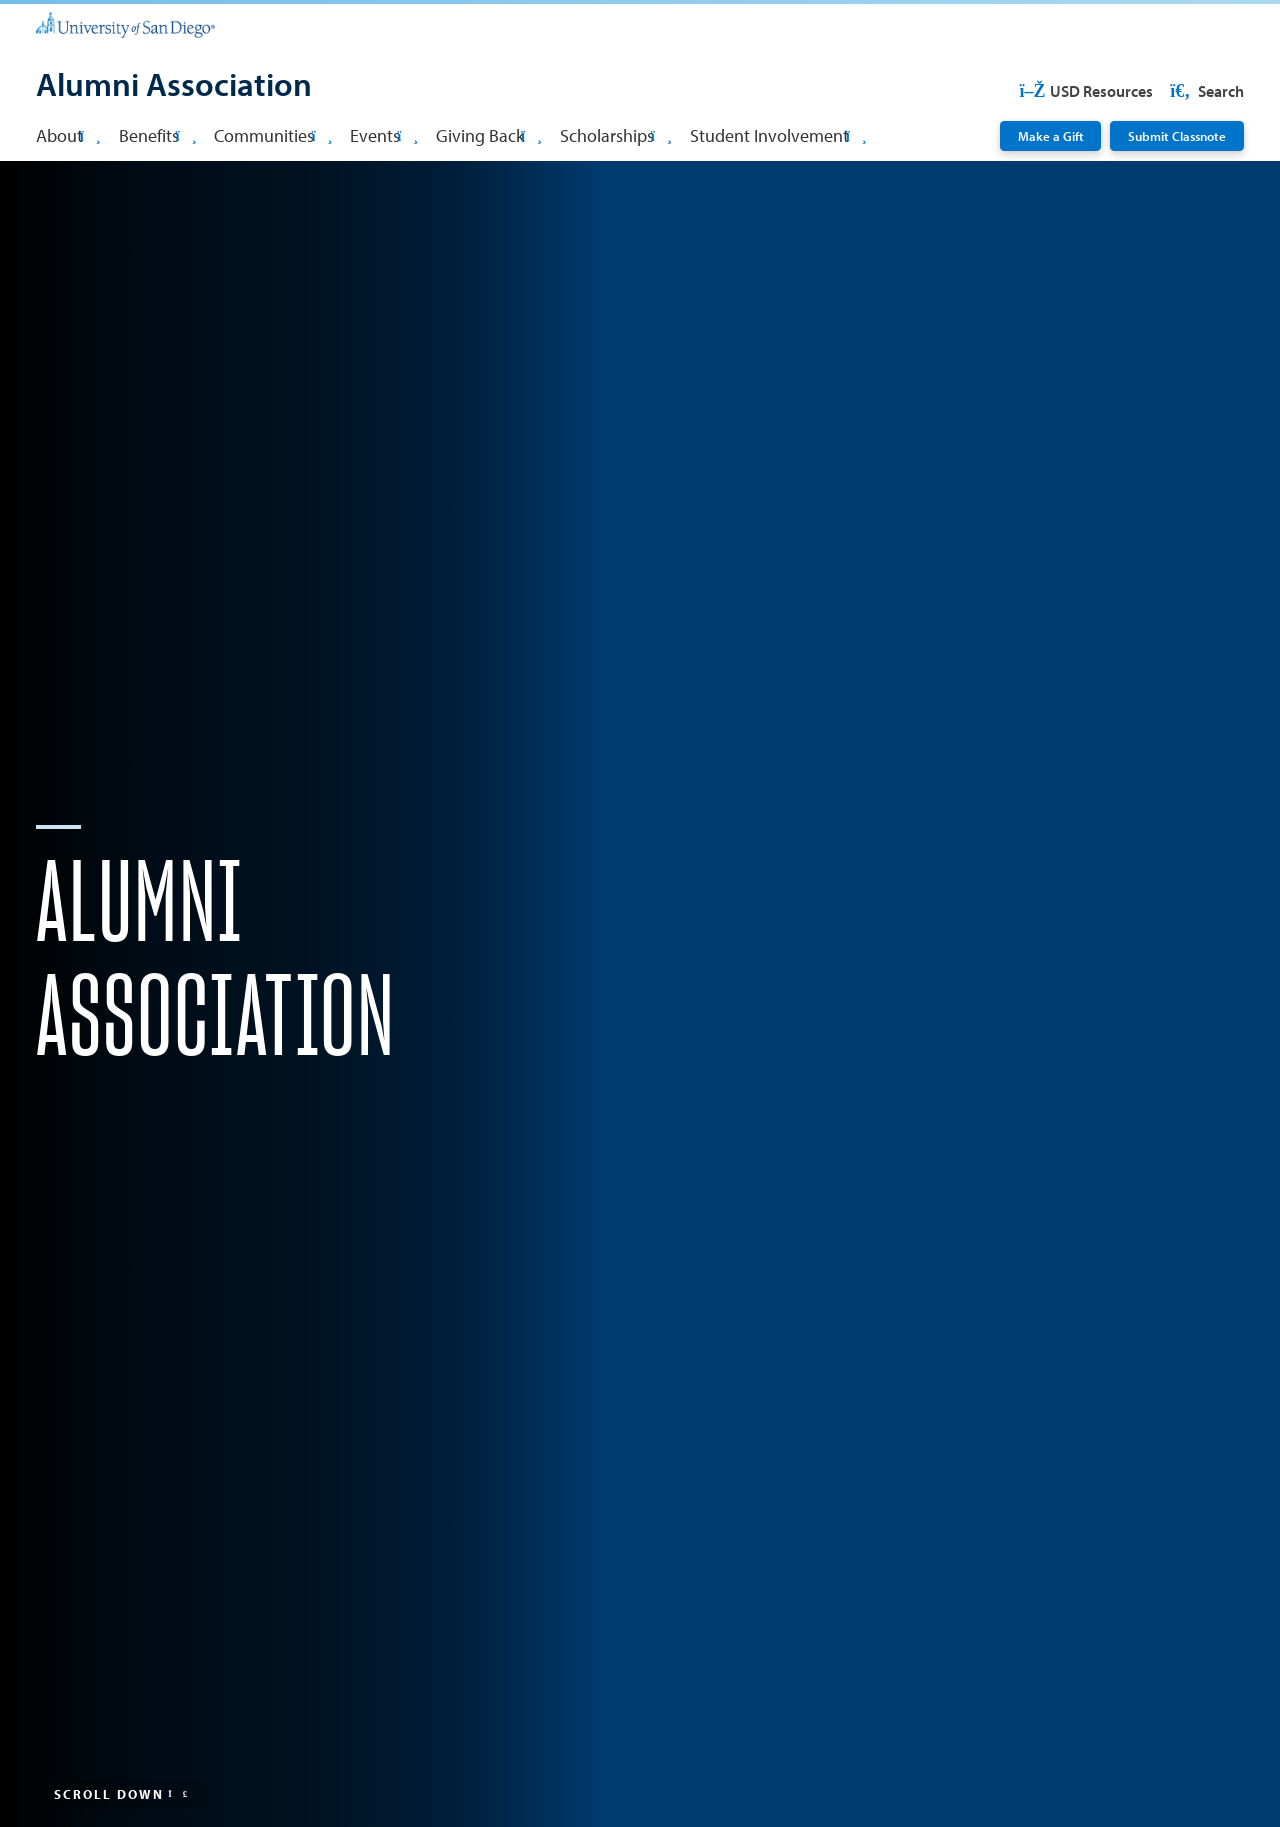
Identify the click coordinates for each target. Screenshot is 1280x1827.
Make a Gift (1051, 135)
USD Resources (1086, 91)
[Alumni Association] (174, 86)
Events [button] (384, 135)
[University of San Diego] (125, 23)
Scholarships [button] (616, 135)
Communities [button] (273, 135)
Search (1205, 91)
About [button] (68, 135)
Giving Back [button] (489, 135)
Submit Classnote (1177, 135)
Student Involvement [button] (778, 135)
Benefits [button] (158, 135)
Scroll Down (121, 1793)
